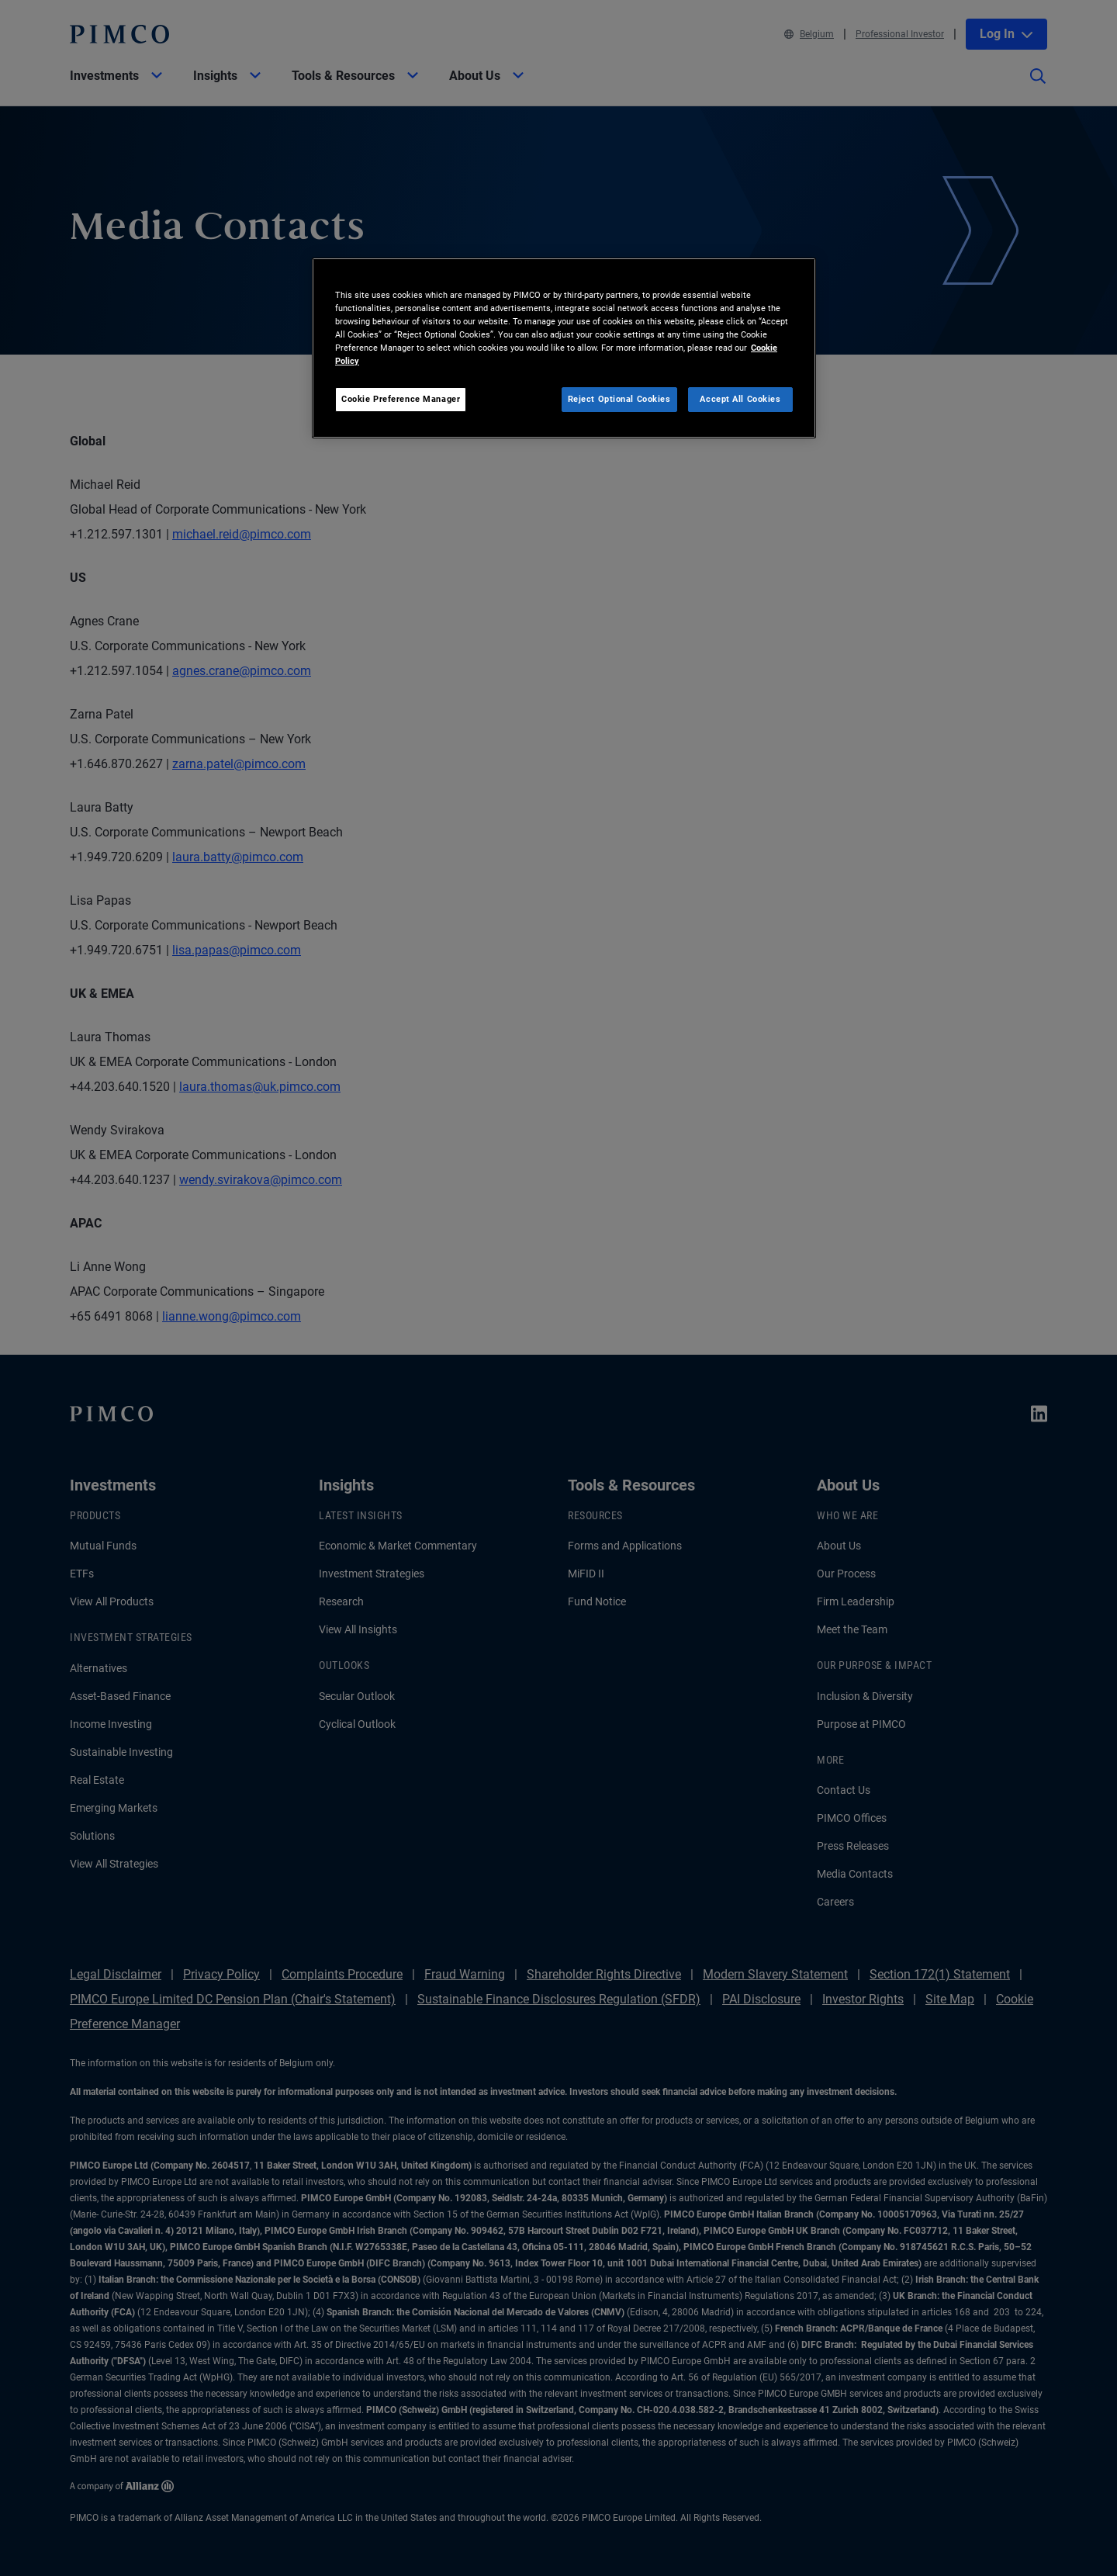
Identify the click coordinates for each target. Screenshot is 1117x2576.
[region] (564, 348)
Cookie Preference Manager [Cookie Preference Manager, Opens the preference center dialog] (400, 398)
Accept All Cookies (740, 398)
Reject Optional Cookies (619, 398)
